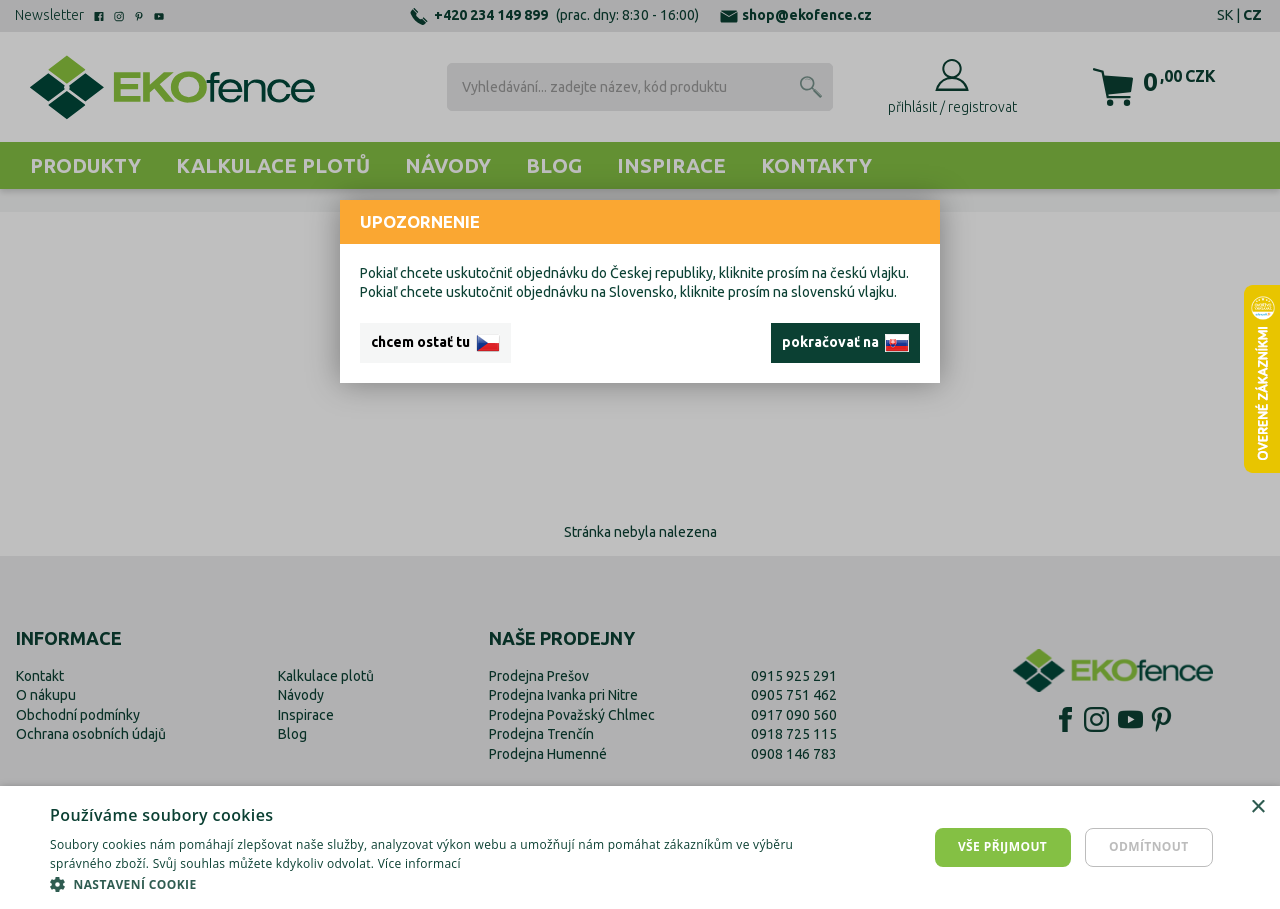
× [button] (1257, 807)
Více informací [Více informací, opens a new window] (419, 863)
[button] (430, 884)
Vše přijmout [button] (1002, 846)
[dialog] (640, 847)
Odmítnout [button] (1149, 846)
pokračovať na (845, 343)
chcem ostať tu (435, 343)
